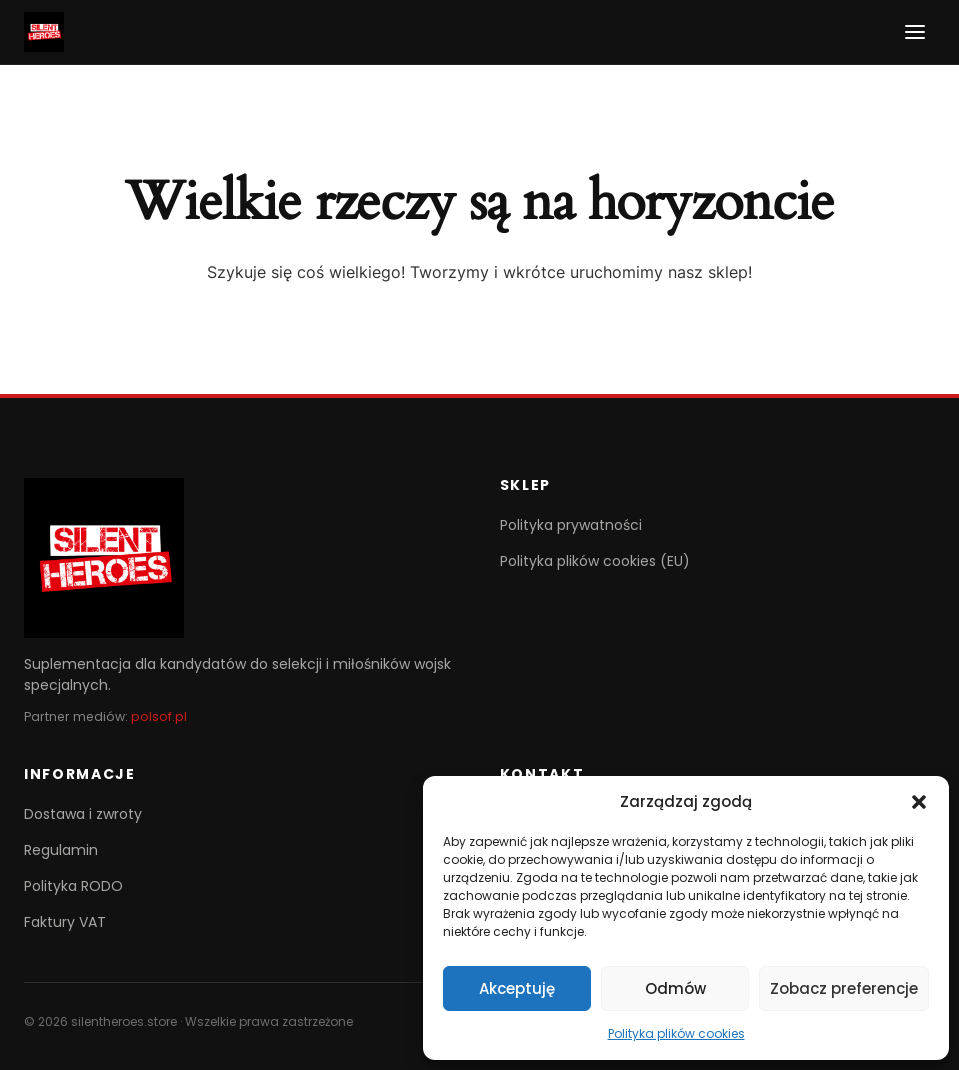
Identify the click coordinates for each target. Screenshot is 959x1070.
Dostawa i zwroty (83, 814)
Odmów (675, 988)
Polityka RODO (73, 886)
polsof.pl (159, 716)
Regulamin (61, 850)
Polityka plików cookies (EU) (595, 561)
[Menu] (915, 32)
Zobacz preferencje (844, 988)
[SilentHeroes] (44, 32)
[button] (919, 802)
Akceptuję (517, 988)
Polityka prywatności (571, 525)
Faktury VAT (65, 922)
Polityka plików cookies (676, 1033)
